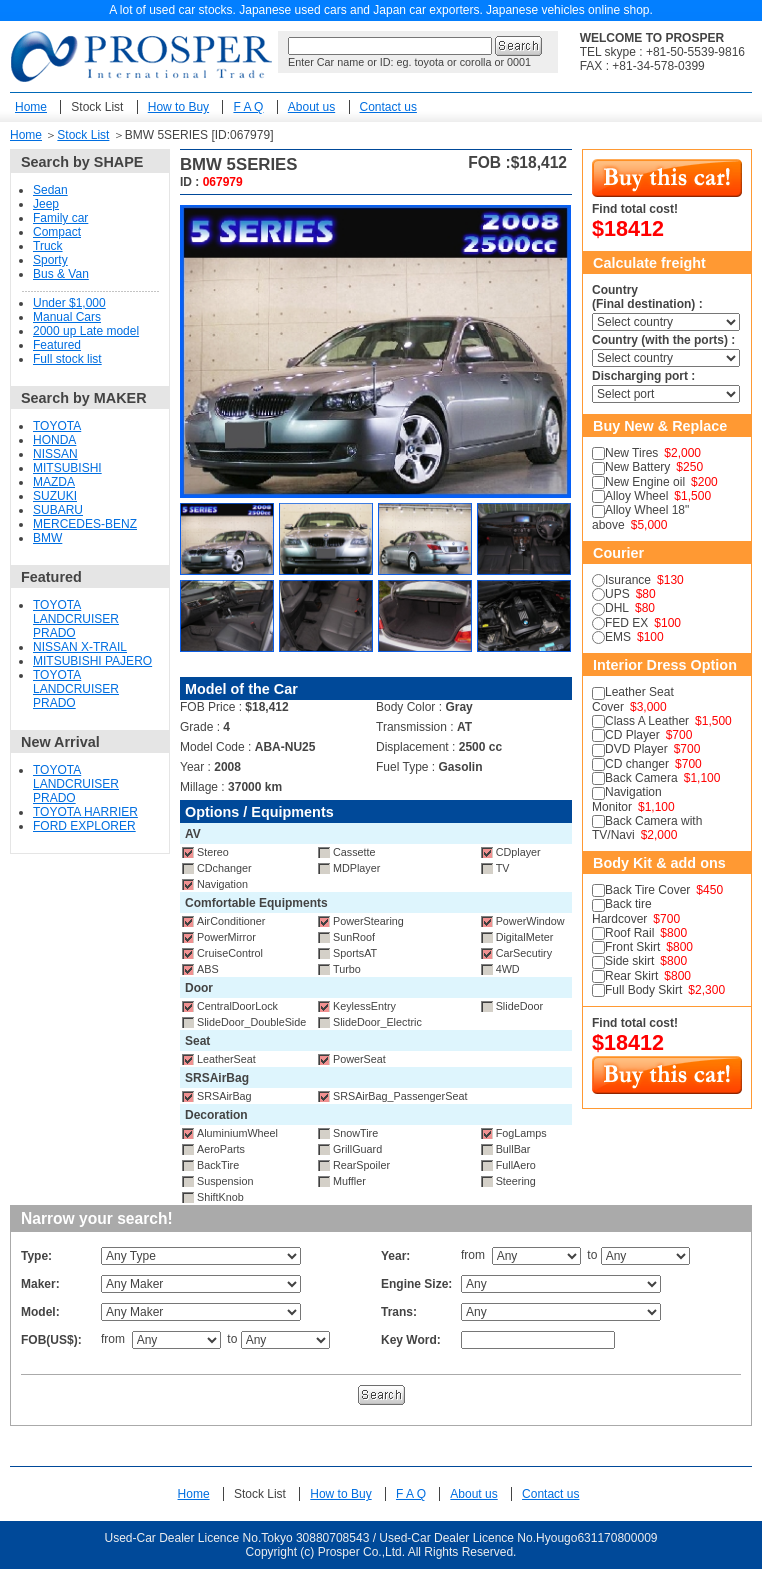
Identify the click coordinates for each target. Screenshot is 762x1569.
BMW (47, 538)
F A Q (248, 107)
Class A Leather (647, 721)
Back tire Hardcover (622, 911)
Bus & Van (61, 274)
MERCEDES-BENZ (85, 524)
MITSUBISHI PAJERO (92, 661)
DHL (617, 608)
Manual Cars (67, 317)
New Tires (631, 453)
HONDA (54, 440)
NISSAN (55, 454)
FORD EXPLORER (84, 826)
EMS (618, 637)
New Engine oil (645, 482)
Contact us (388, 107)
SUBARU (58, 510)
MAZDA (54, 482)
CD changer (637, 764)
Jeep (46, 204)
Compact (57, 232)
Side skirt (629, 961)
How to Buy (178, 107)
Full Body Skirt (643, 990)
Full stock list (67, 359)
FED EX (626, 623)
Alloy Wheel (636, 496)
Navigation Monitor (627, 799)
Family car (60, 218)
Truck (48, 246)
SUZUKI (55, 496)
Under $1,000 (69, 303)
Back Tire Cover (647, 890)
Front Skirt (632, 947)
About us (311, 107)
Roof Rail (629, 933)
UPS (617, 594)
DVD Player (636, 749)
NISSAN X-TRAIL (80, 647)
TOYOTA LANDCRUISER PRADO (76, 619)
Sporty (50, 260)
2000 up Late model (86, 331)
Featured (57, 345)
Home (31, 107)
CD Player (632, 735)
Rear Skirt (631, 976)
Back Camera (641, 778)
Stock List (97, 107)
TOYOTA (57, 426)
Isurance (628, 580)
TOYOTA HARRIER (85, 812)
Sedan (50, 190)
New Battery (637, 467)
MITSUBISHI (67, 468)
